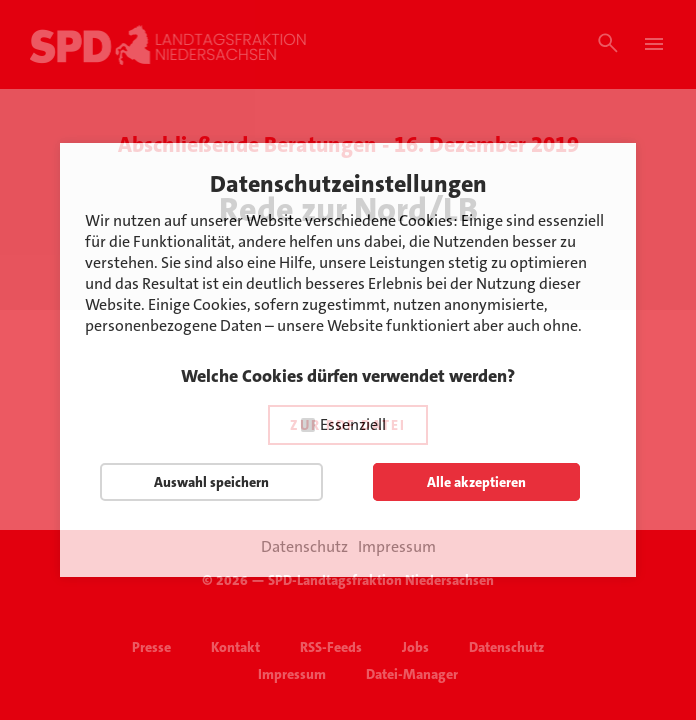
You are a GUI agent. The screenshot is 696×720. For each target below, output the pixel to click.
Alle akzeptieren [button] (476, 482)
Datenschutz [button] (304, 547)
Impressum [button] (397, 547)
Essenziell (353, 424)
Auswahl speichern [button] (211, 482)
